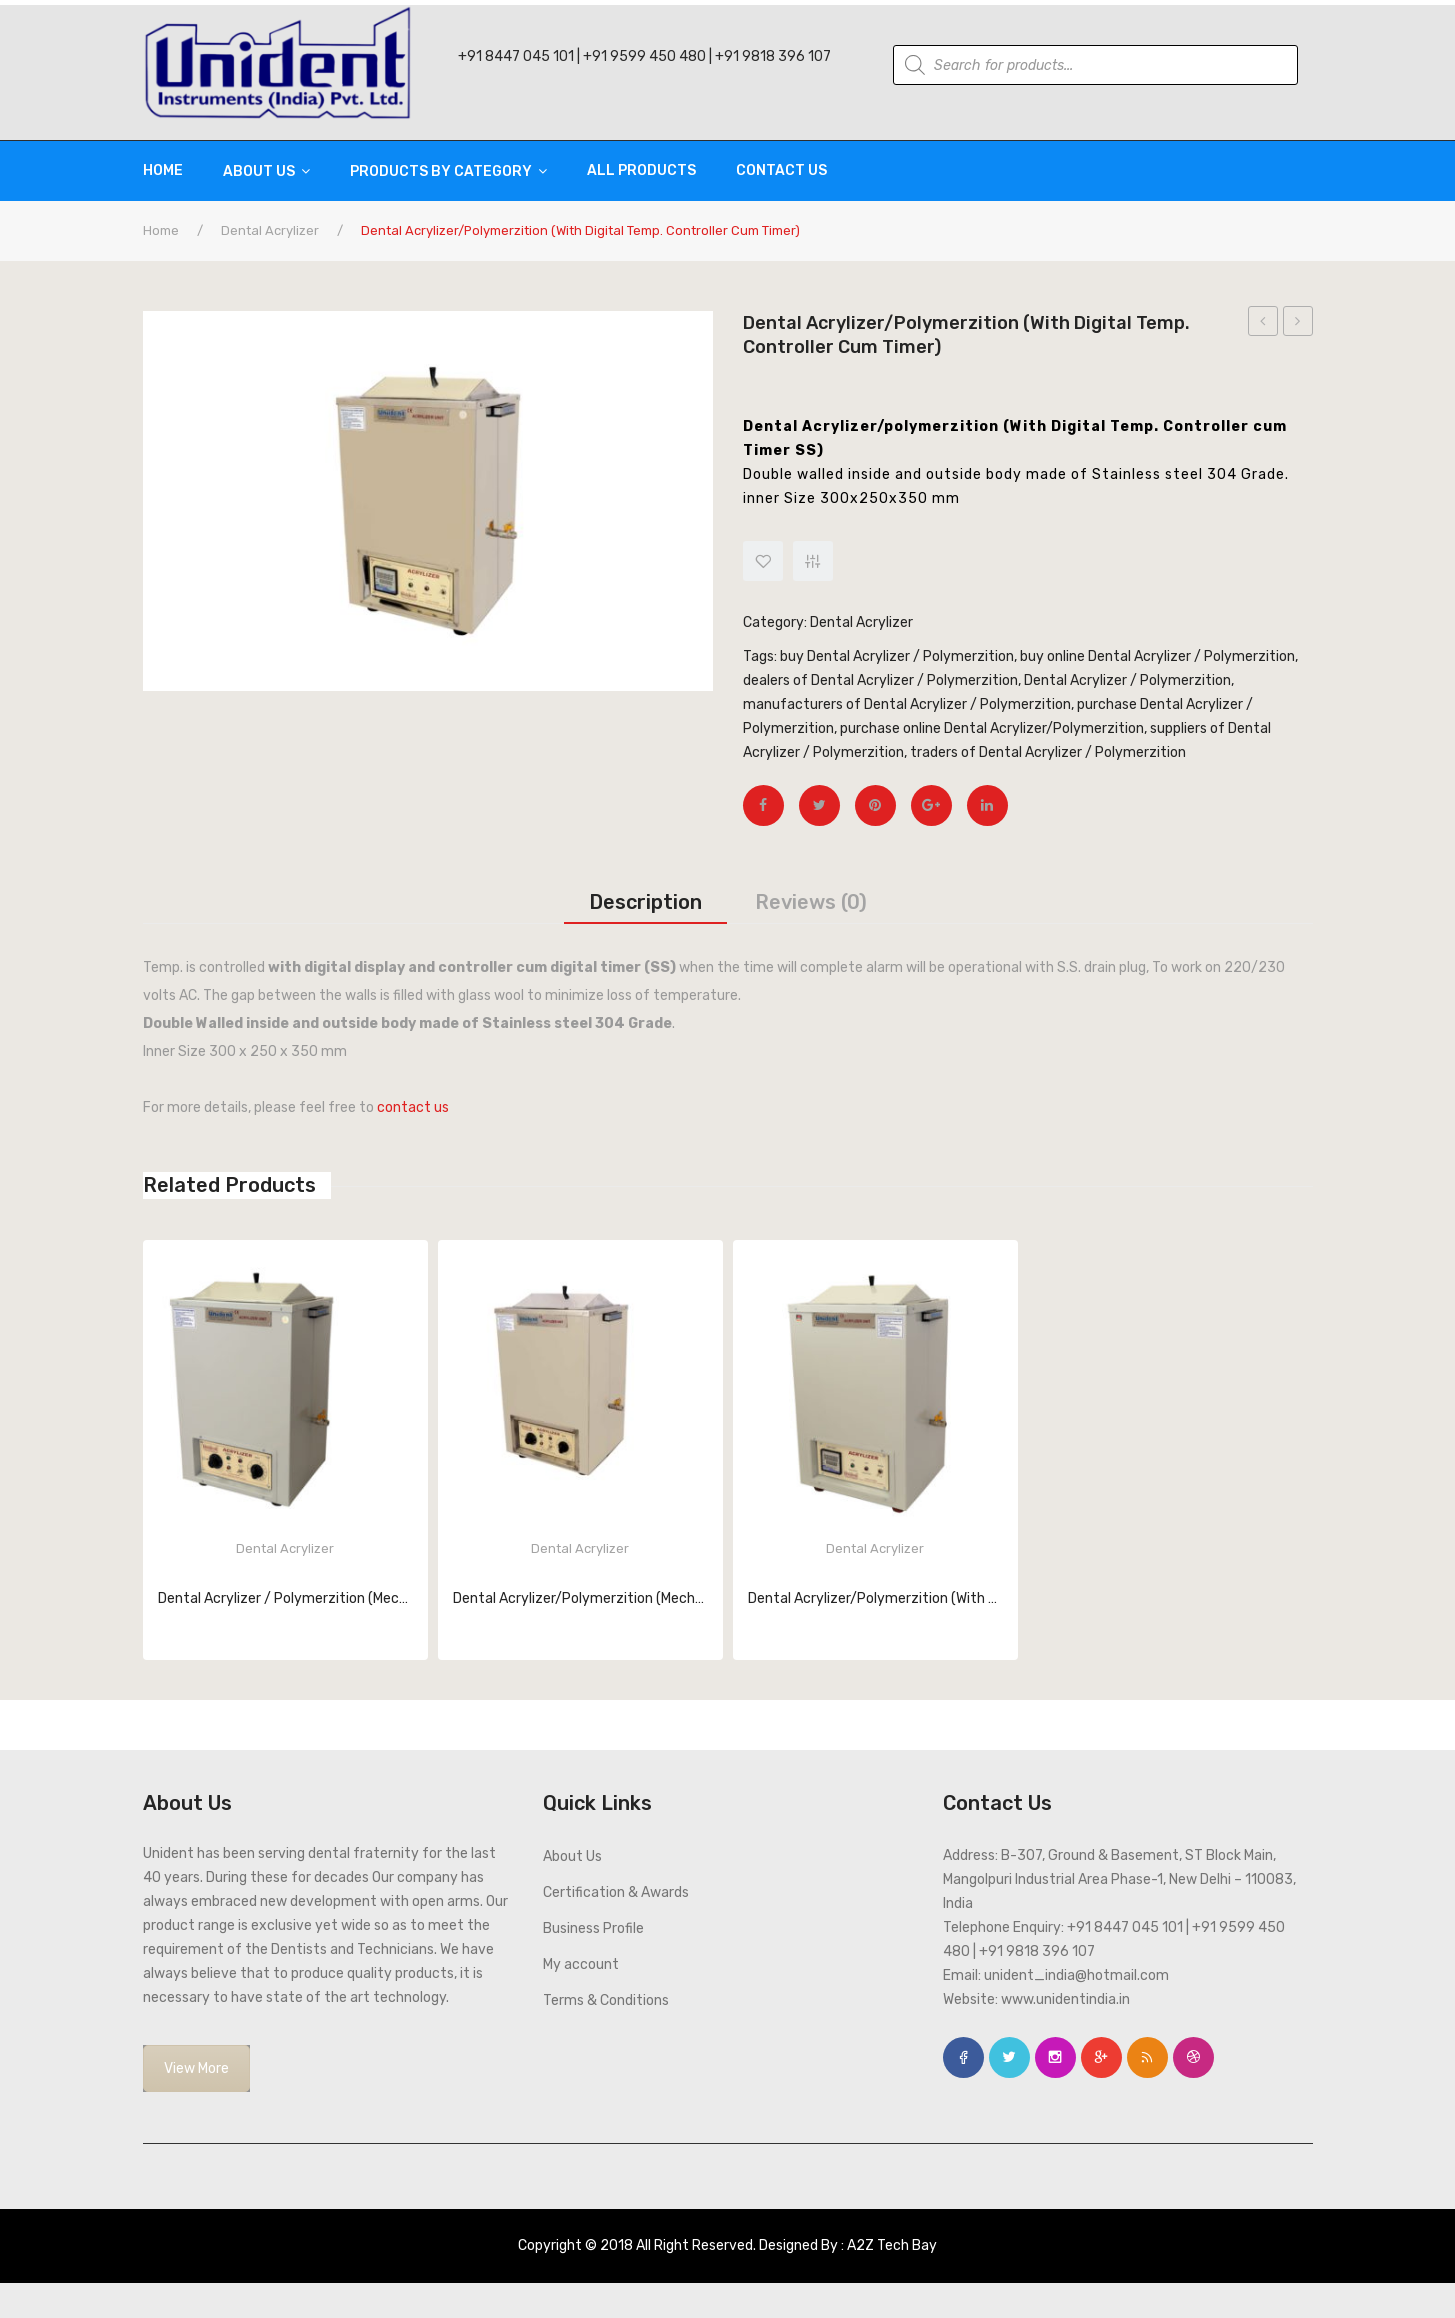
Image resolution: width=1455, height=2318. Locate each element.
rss (1147, 2057)
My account (581, 1964)
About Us (572, 1856)
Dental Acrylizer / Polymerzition (1127, 680)
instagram (1055, 2057)
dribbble (1193, 2057)
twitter (1009, 2057)
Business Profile (593, 1928)
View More (196, 2068)
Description (645, 902)
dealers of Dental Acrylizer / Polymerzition (880, 680)
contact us (413, 1107)
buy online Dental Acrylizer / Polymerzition (1157, 656)
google (1101, 2057)
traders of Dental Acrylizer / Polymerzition (1048, 752)
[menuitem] (173, 171)
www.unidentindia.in (1065, 1999)
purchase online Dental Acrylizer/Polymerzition (992, 728)
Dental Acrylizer (270, 230)
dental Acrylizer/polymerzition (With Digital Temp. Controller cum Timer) (1298, 324)
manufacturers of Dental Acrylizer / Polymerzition (907, 704)
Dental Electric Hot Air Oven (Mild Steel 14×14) (1263, 324)
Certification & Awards (616, 1892)
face (963, 2057)
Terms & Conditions (606, 2000)
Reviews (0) (811, 902)
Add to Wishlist (763, 561)
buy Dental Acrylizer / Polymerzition (897, 656)
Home (161, 230)
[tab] (645, 902)
